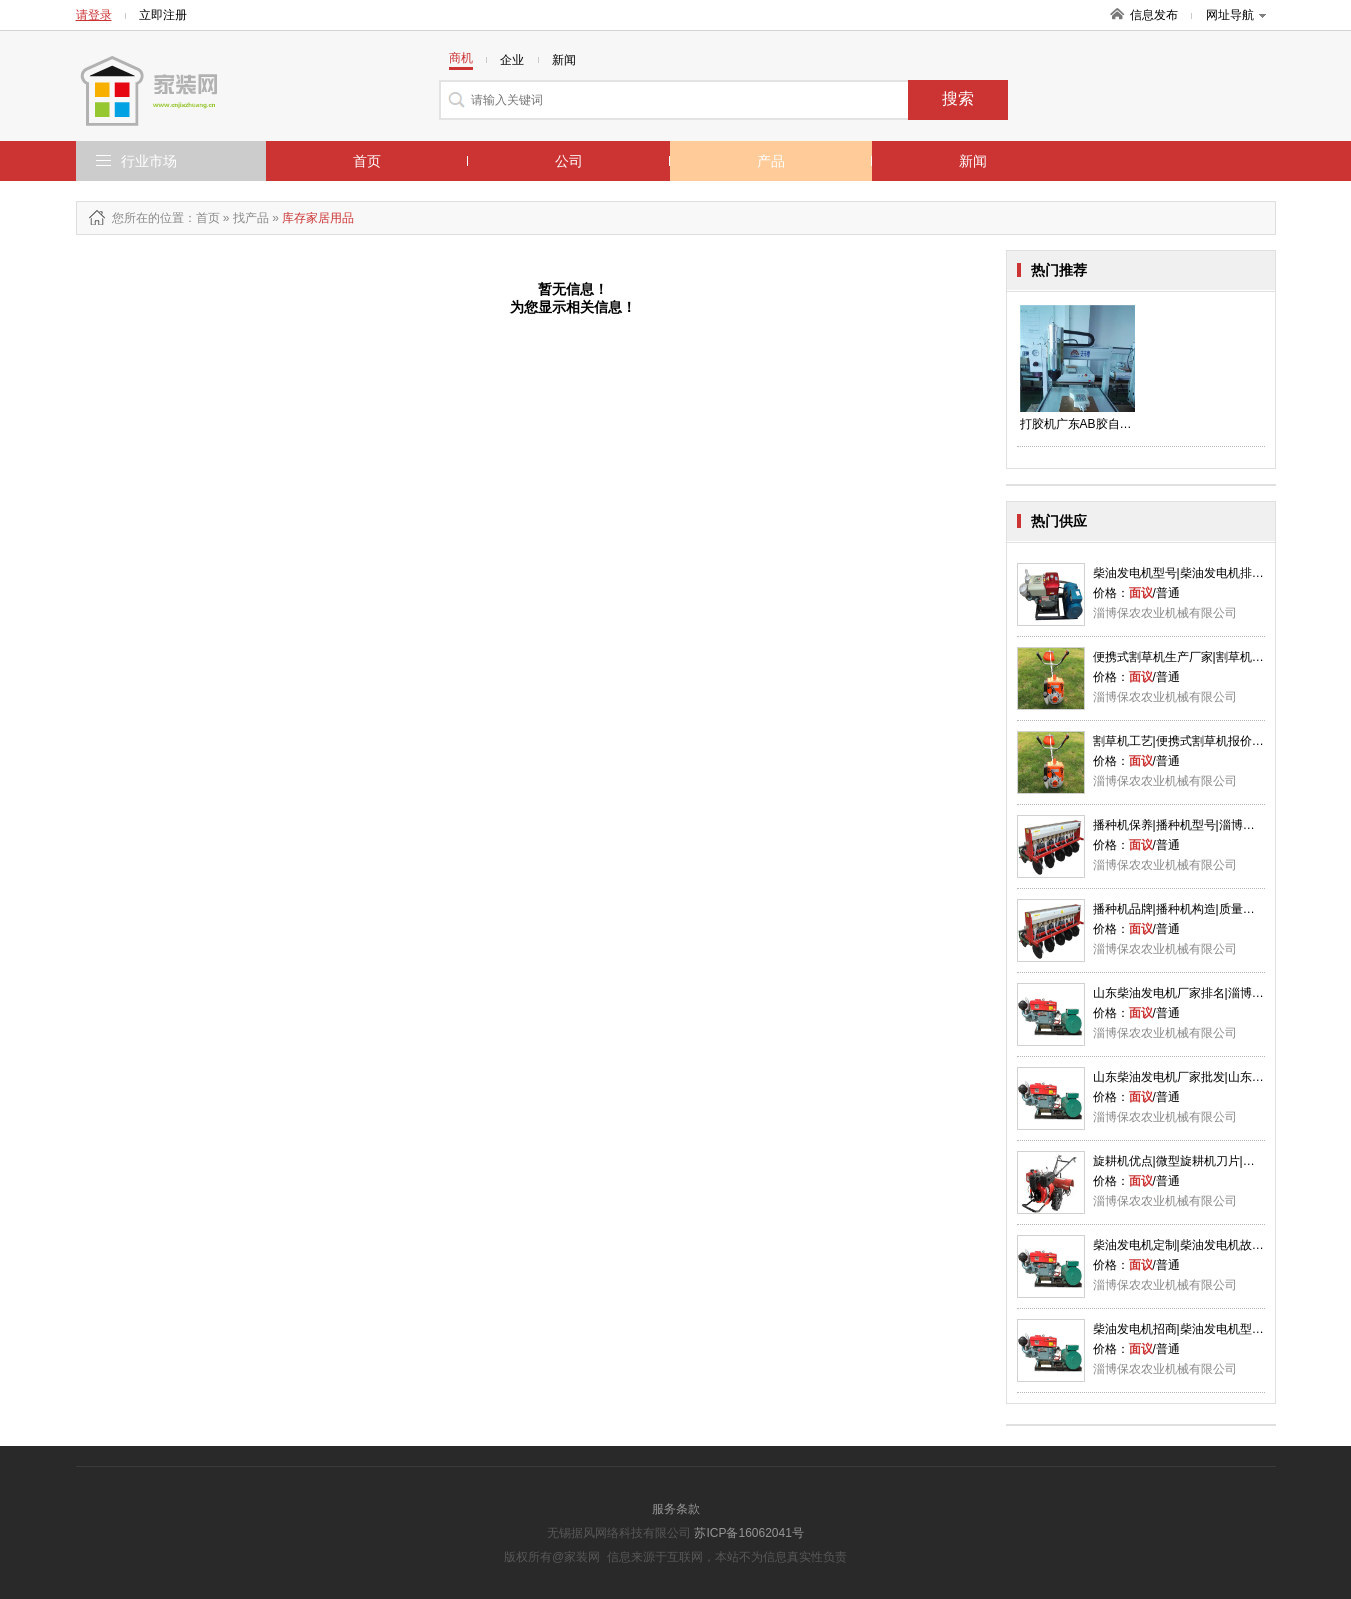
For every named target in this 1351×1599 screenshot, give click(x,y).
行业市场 (149, 161)
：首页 (202, 218)
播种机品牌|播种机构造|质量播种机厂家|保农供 (1217, 909)
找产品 (251, 218)
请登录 (94, 15)
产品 (771, 161)
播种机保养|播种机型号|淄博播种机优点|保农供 (1217, 825)
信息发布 (1154, 15)
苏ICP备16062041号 (748, 1533)
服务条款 (676, 1509)
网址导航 (1236, 15)
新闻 (973, 161)
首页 (367, 161)
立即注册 (163, 15)
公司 (569, 161)
